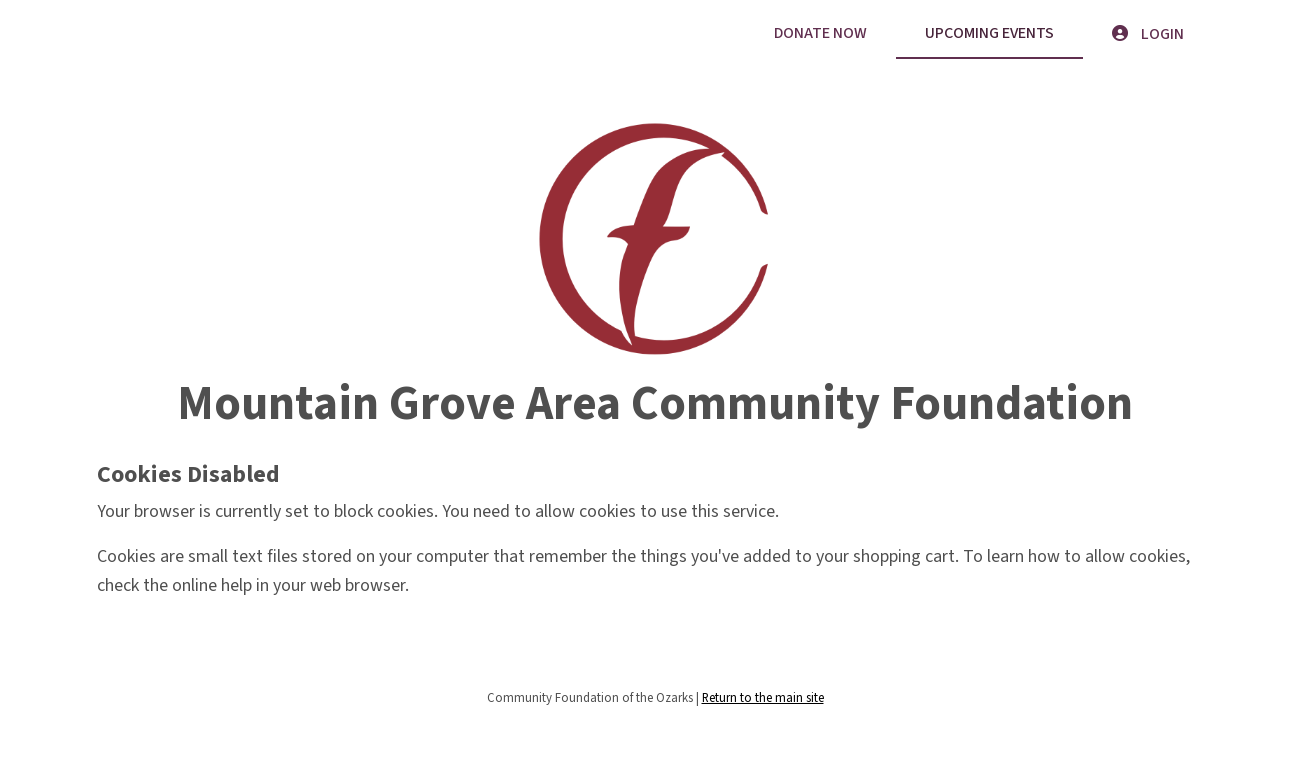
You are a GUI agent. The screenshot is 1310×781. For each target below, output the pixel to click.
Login (1148, 34)
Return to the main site (763, 698)
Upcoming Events (989, 33)
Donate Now (820, 33)
